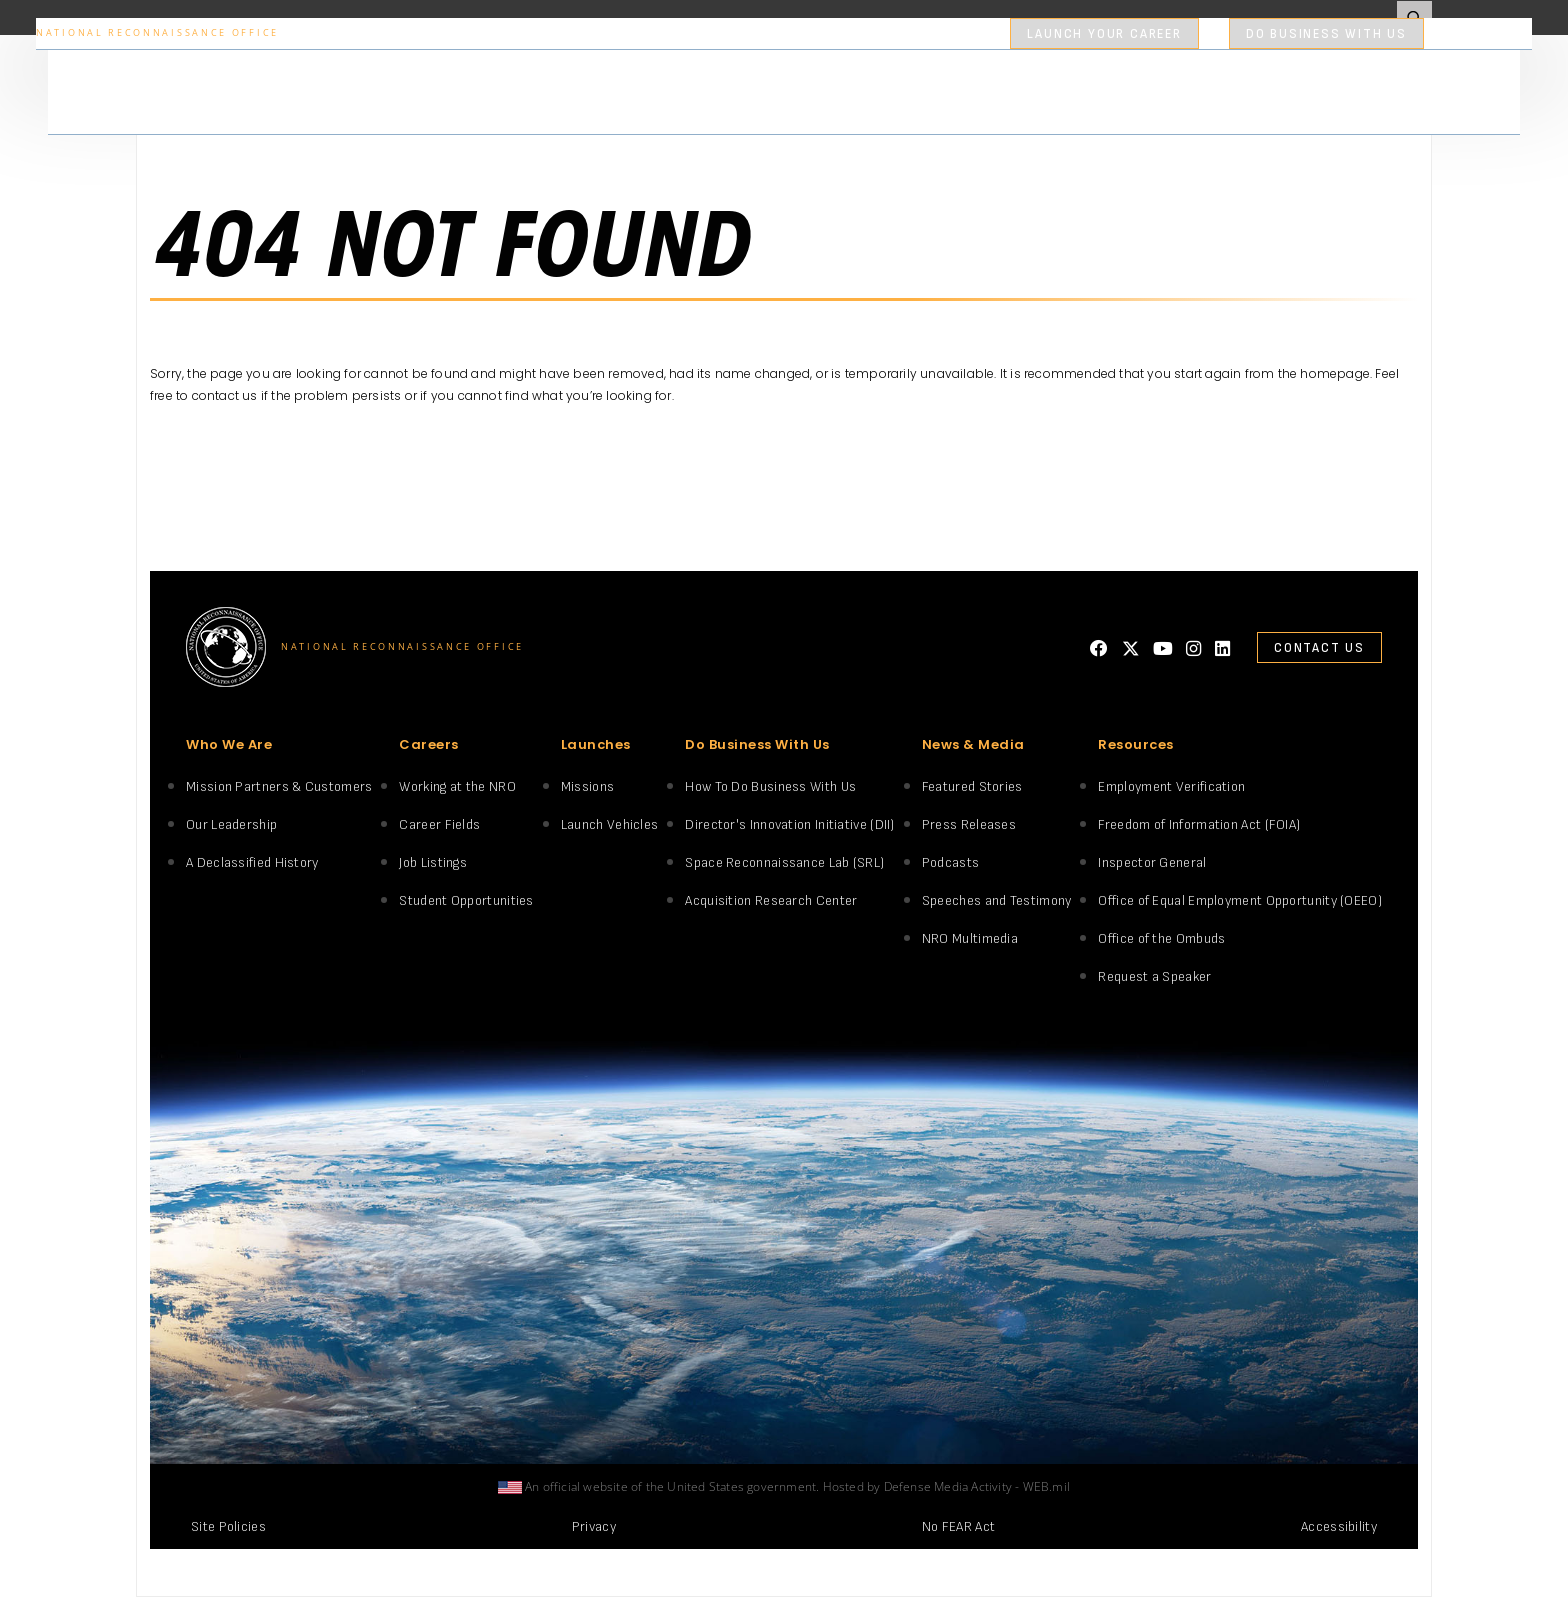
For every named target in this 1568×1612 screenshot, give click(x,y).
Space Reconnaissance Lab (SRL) (784, 862)
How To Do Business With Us (770, 786)
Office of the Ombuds (1161, 938)
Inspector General (1152, 862)
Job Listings (433, 862)
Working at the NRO (457, 786)
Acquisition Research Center (771, 900)
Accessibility (1339, 1526)
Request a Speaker (1154, 976)
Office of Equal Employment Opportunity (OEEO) (1240, 900)
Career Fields (439, 824)
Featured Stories (972, 786)
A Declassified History (252, 862)
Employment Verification (1171, 786)
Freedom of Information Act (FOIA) (1199, 824)
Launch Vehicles (610, 824)
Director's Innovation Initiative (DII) (789, 824)
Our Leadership (231, 824)
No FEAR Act (958, 1526)
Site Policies (228, 1526)
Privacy (594, 1526)
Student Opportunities (466, 900)
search (1467, 34)
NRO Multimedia (970, 938)
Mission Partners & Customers (279, 786)
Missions (587, 786)
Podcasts (950, 862)
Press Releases (969, 824)
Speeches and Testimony (997, 900)
